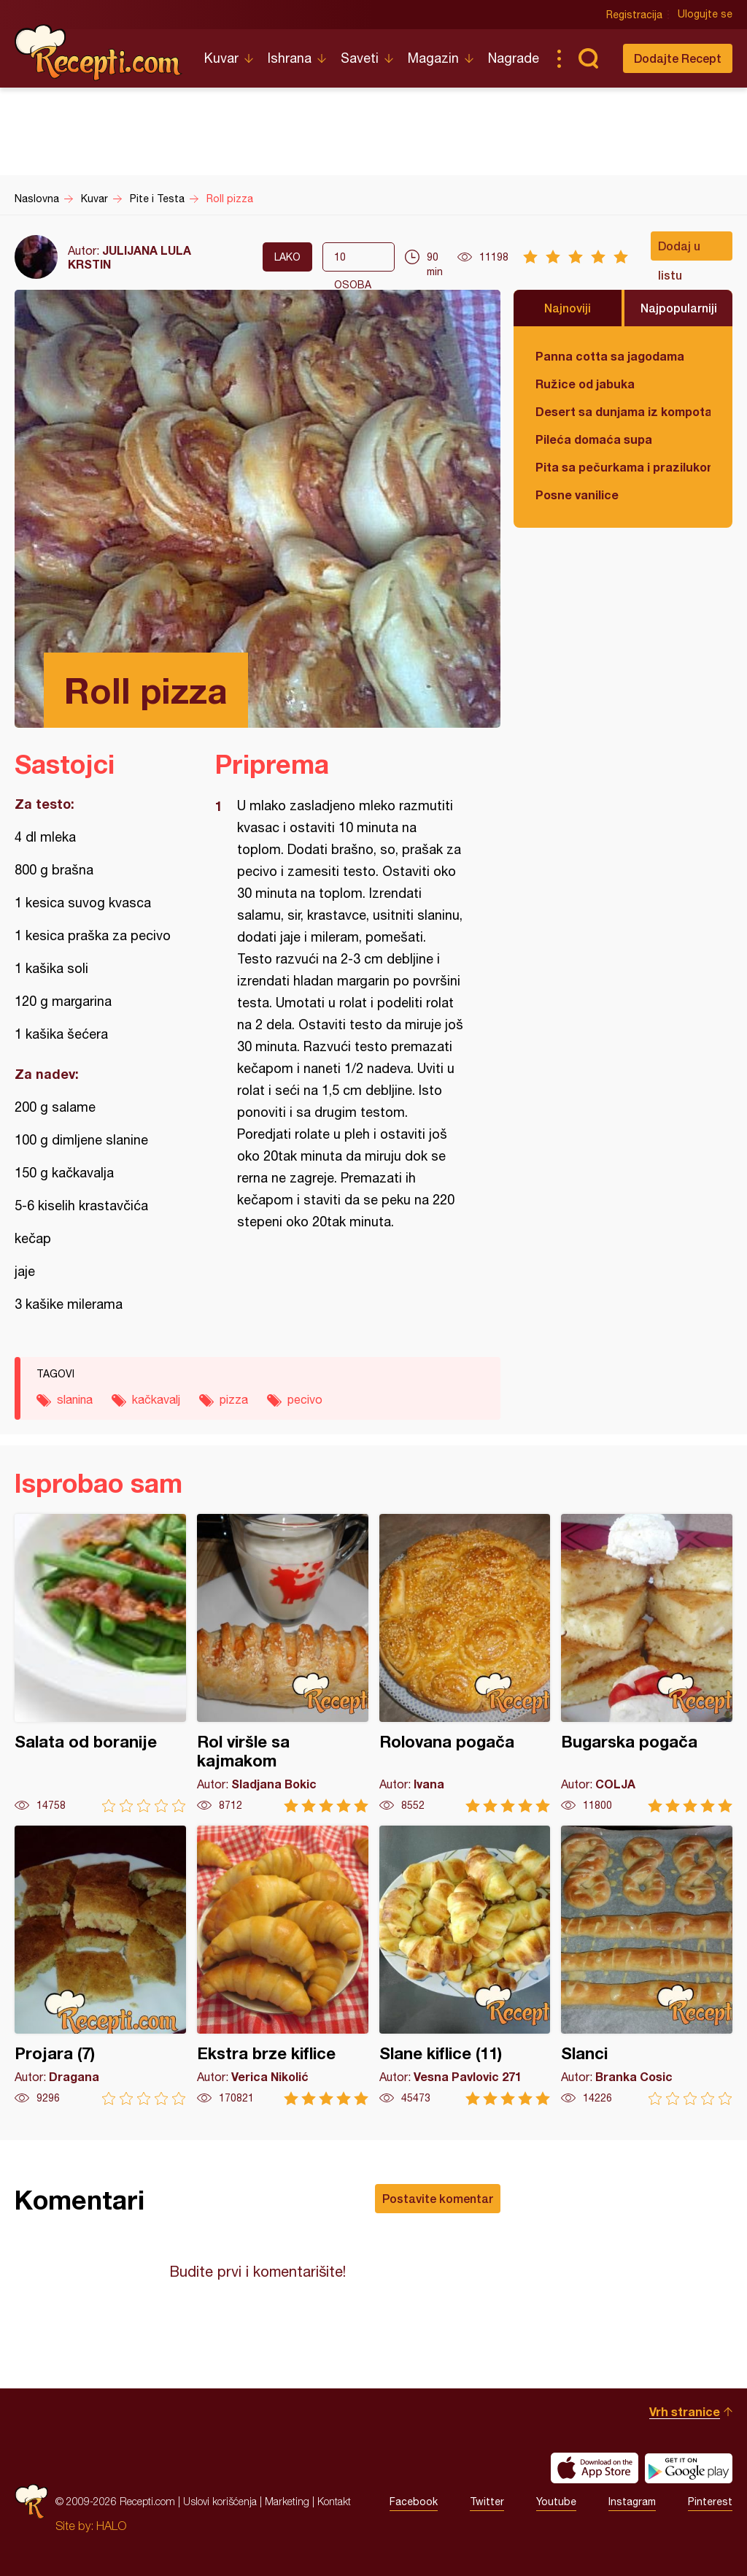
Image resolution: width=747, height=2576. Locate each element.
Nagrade (513, 58)
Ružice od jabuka (585, 384)
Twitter (487, 2501)
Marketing (287, 2501)
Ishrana (289, 58)
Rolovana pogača (465, 1663)
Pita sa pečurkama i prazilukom (623, 467)
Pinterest (710, 2501)
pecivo (304, 1399)
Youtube (556, 2501)
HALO (111, 2525)
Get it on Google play (688, 2468)
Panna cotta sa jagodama (609, 356)
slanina (75, 1399)
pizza (234, 1399)
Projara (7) (100, 1965)
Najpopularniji (678, 308)
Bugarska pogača (646, 1663)
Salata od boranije (100, 1663)
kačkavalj (156, 1399)
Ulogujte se (705, 14)
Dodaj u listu (679, 250)
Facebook (414, 2501)
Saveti (360, 58)
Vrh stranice (684, 2411)
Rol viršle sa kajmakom (282, 1663)
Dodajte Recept (677, 58)
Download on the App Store (594, 2468)
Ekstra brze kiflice (282, 1965)
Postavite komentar (437, 2198)
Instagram (632, 2501)
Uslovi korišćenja (220, 2501)
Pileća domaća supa (593, 439)
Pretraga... (588, 58)
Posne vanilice (577, 494)
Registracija (634, 14)
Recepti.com (98, 52)
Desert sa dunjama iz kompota (623, 411)
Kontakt (334, 2501)
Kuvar (221, 58)
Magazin (433, 58)
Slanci (646, 1965)
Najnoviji (567, 308)
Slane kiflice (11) (465, 1965)
